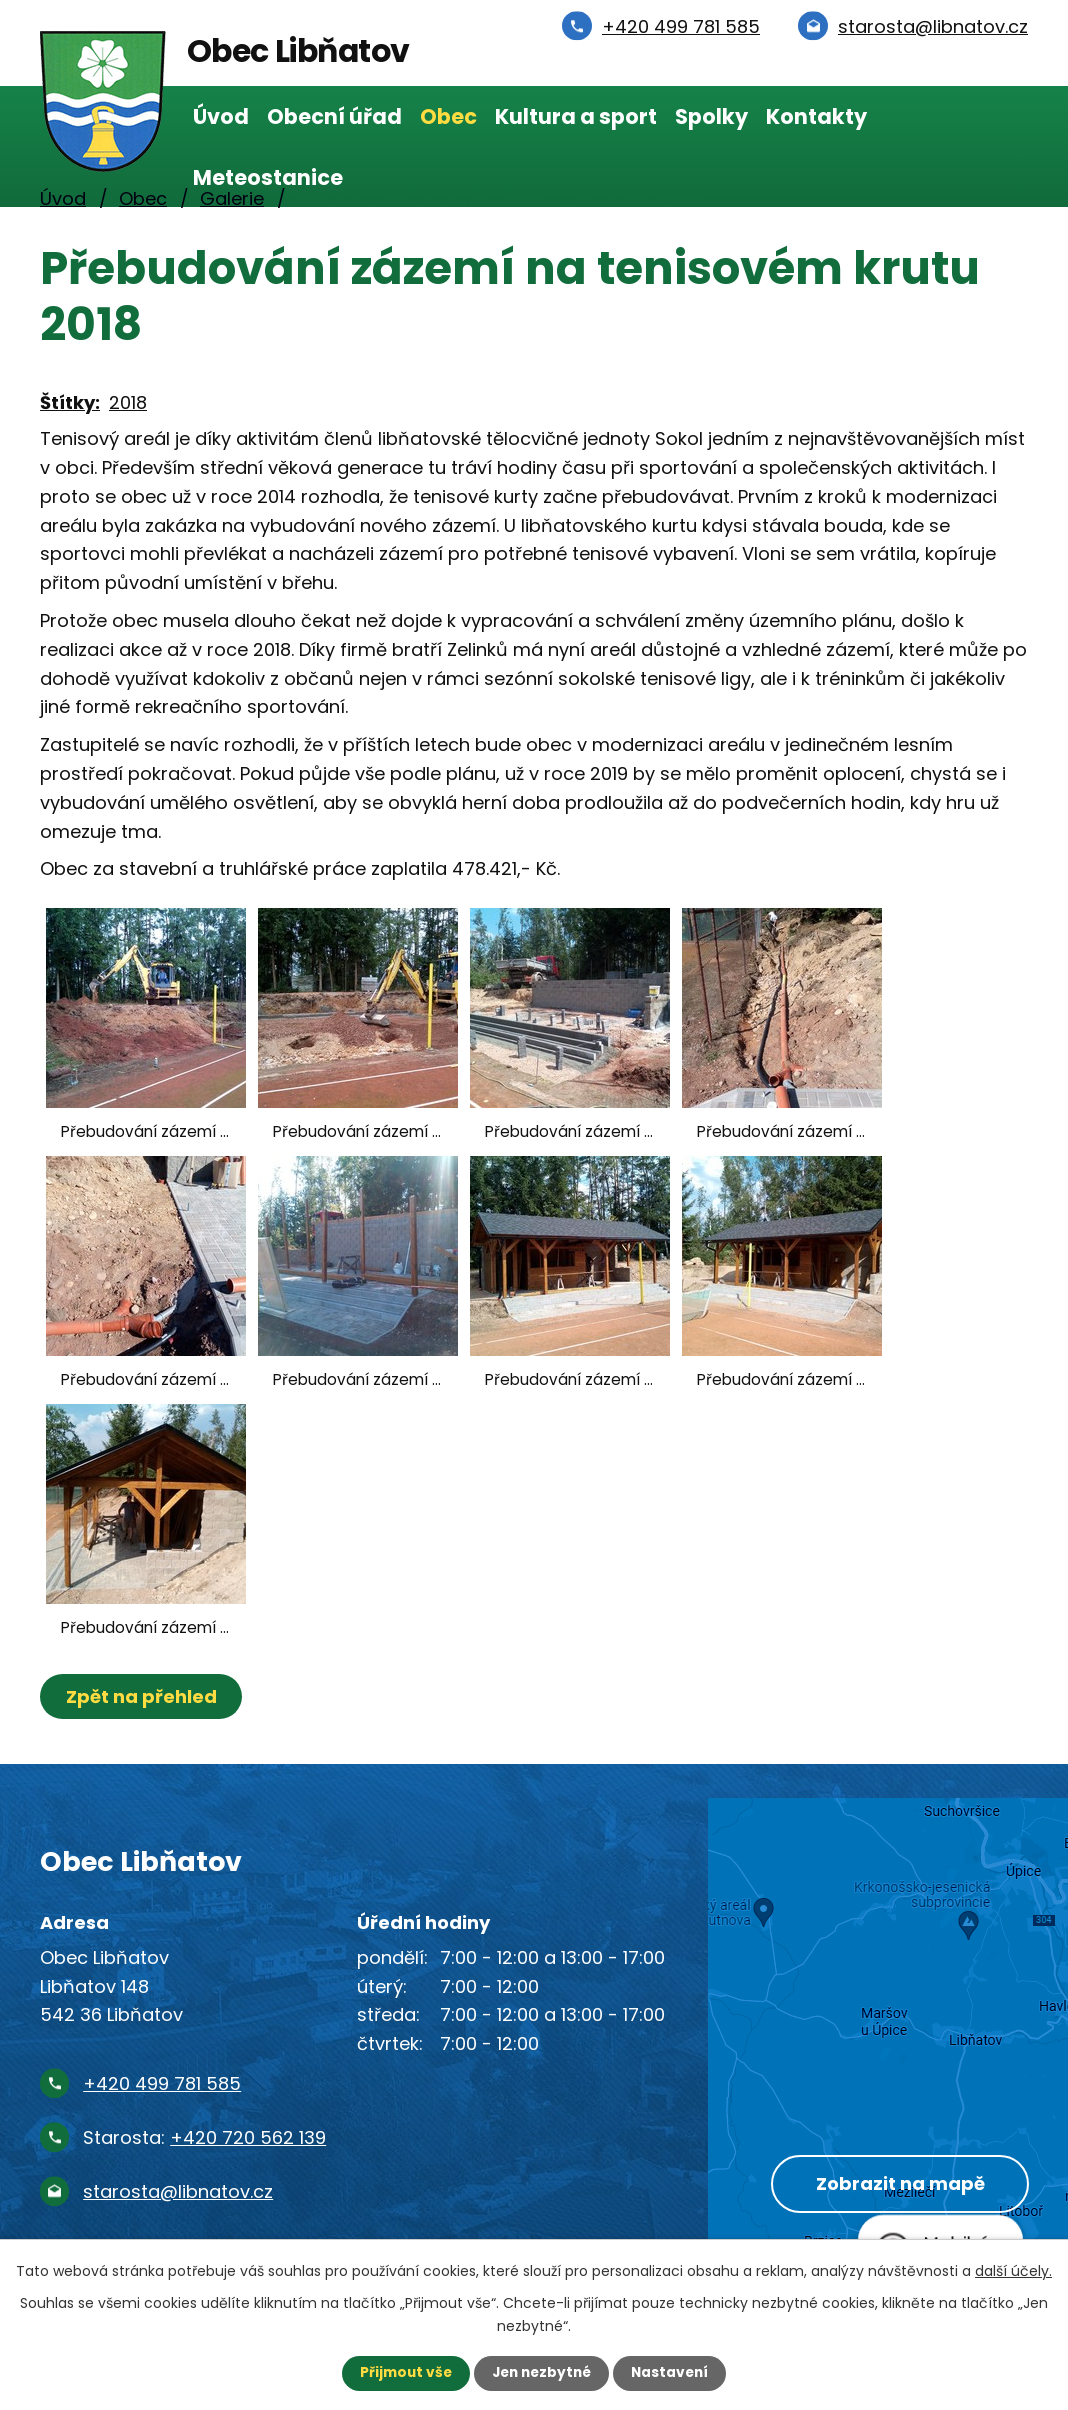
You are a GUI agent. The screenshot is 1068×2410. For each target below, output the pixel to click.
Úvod (221, 116)
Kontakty (816, 116)
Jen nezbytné (541, 2373)
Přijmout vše (401, 2373)
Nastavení (674, 2373)
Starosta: (204, 2137)
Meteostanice (268, 177)
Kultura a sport (576, 116)
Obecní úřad (334, 116)
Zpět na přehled (142, 1696)
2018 (128, 402)
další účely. (1013, 2270)
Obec (448, 116)
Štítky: (70, 402)
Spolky (711, 116)
